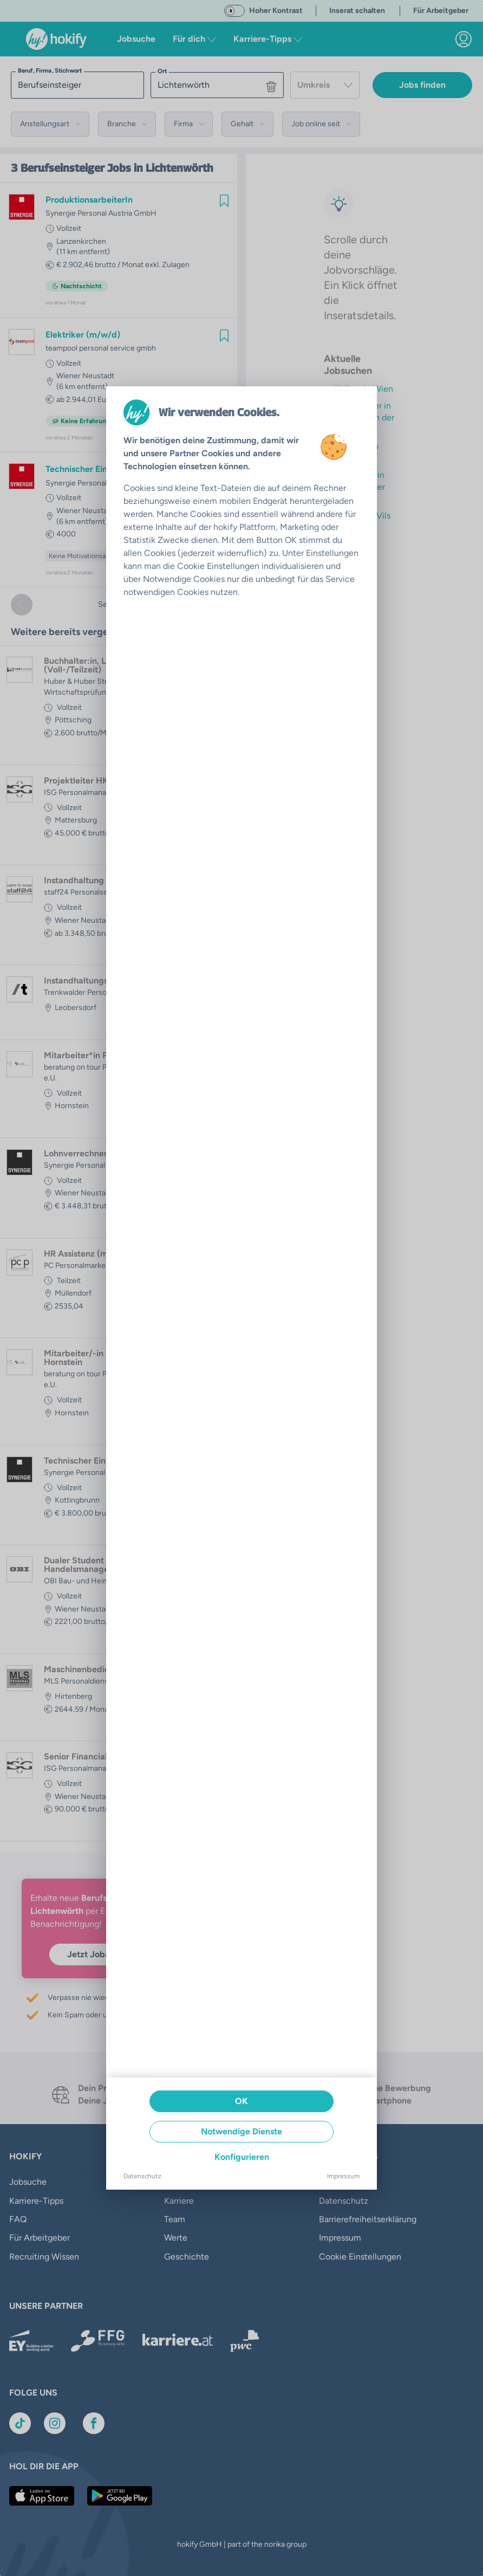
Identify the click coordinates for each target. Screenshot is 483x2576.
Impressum (343, 2176)
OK (241, 2101)
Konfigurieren (241, 2157)
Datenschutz (142, 2176)
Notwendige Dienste (241, 2131)
